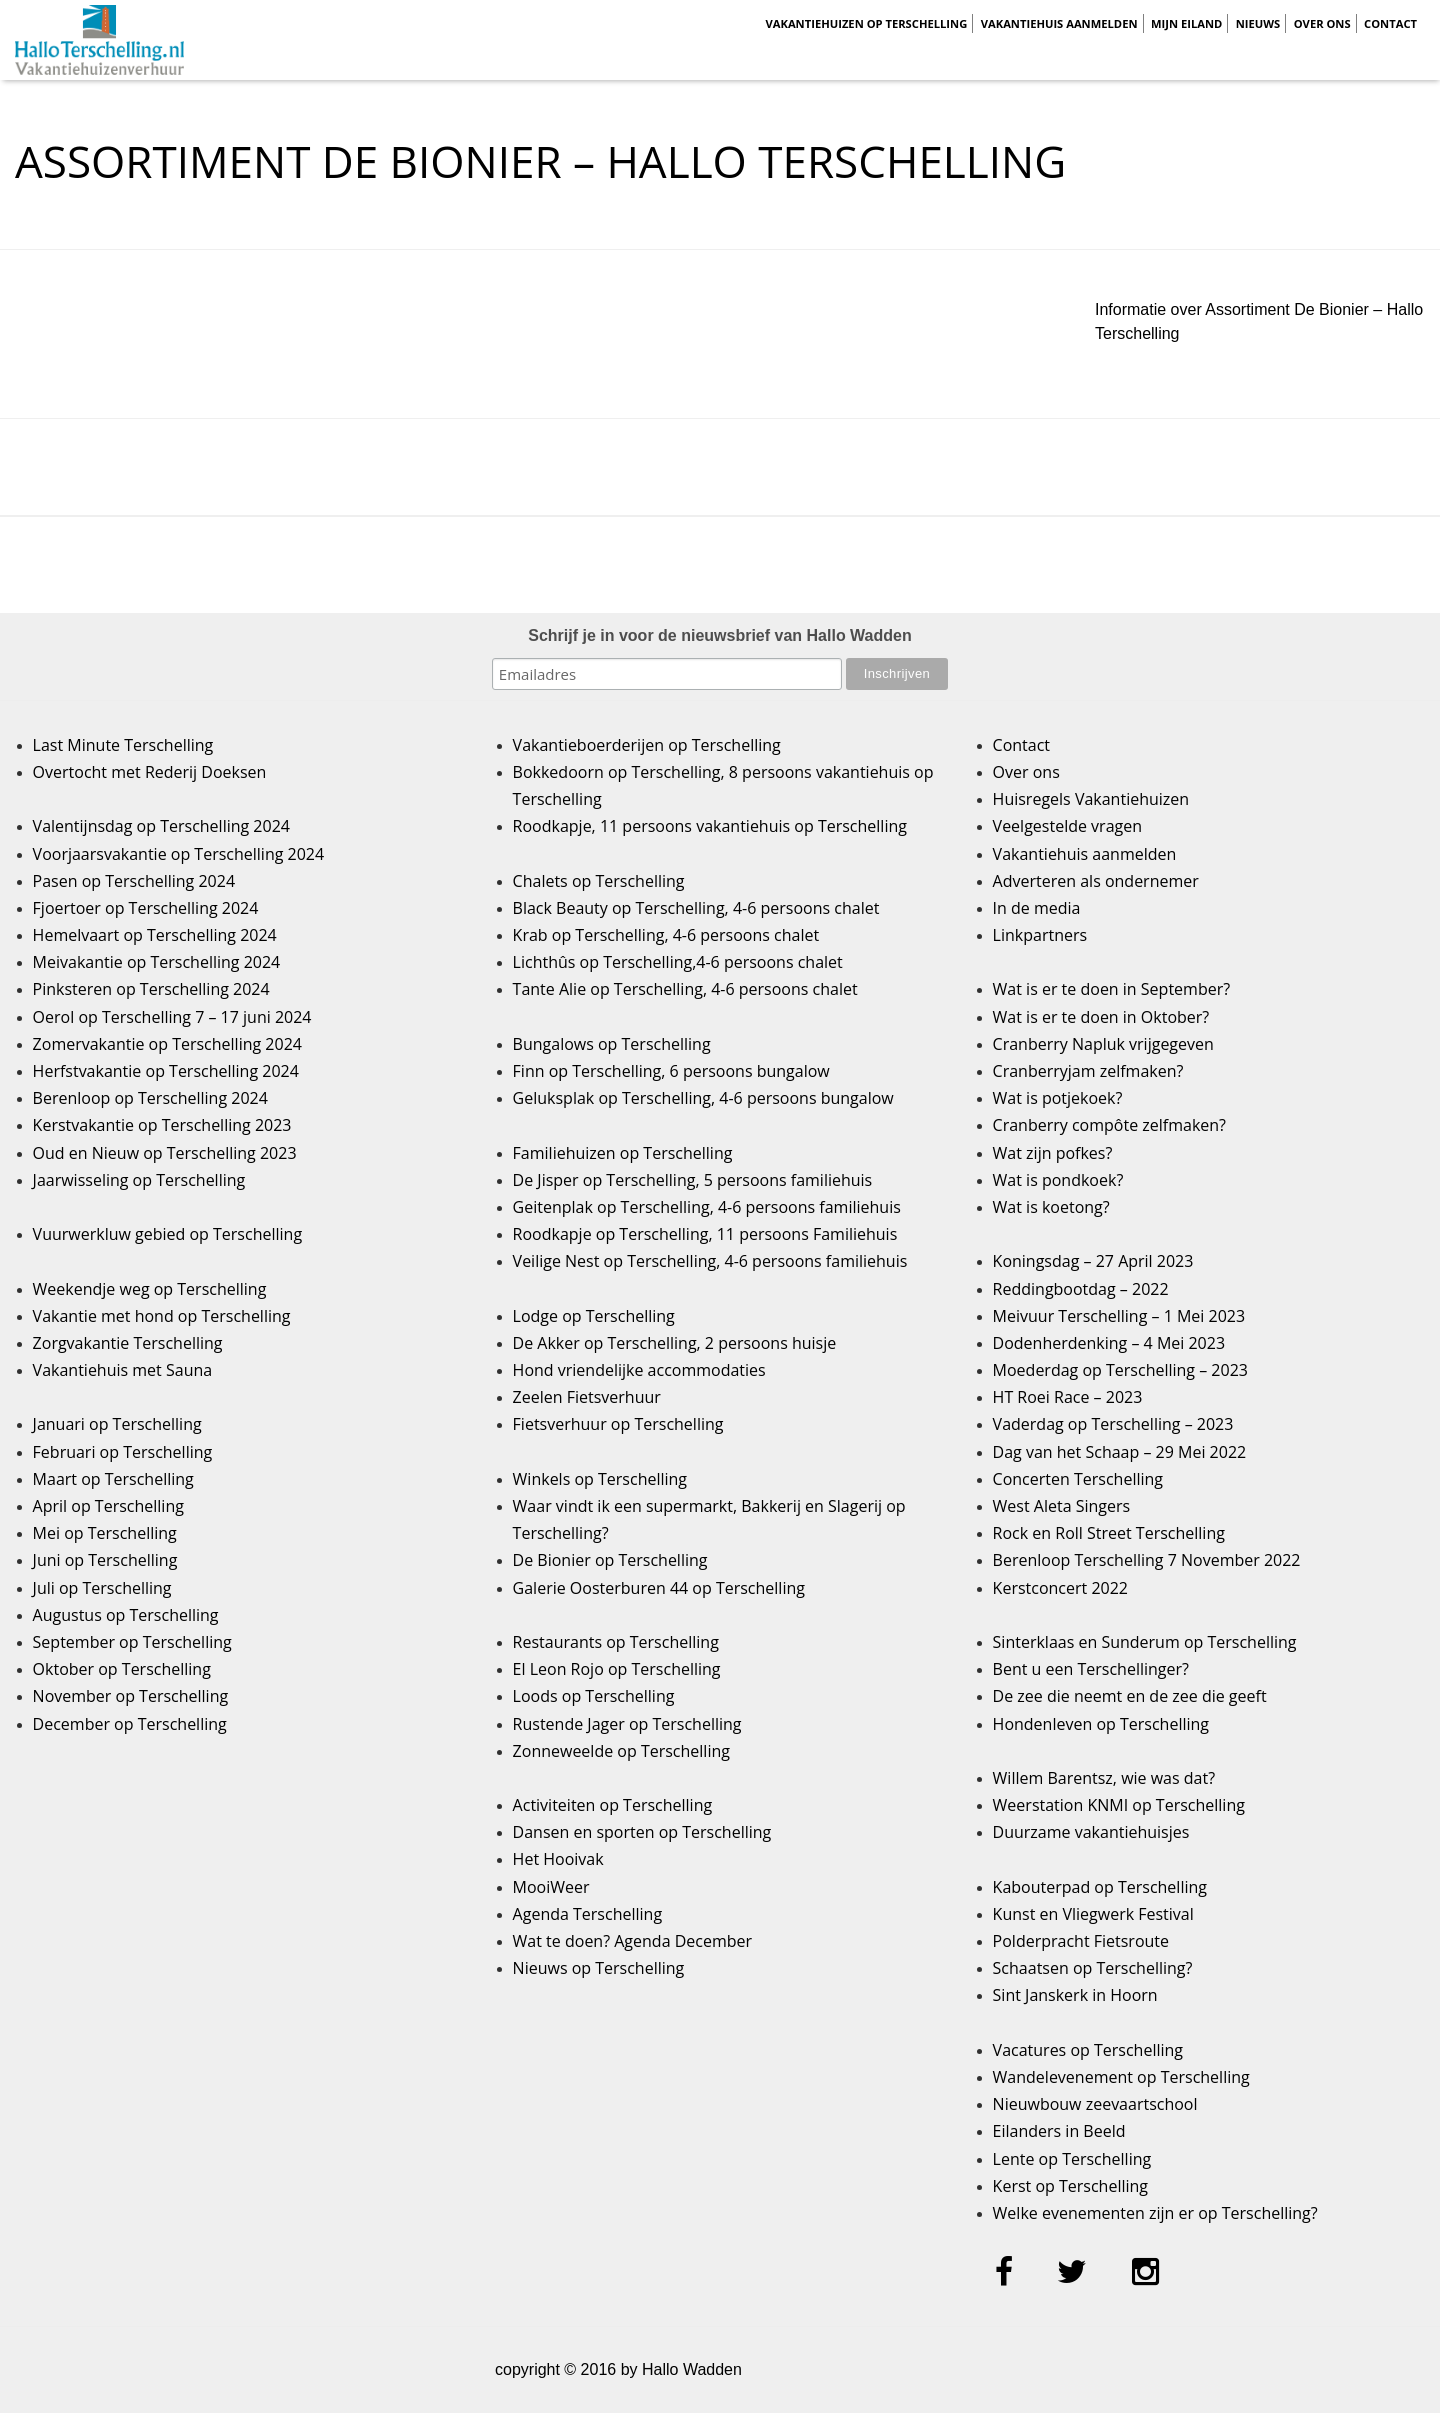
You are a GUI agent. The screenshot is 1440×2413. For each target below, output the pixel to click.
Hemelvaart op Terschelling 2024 (155, 935)
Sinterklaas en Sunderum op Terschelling (1145, 1642)
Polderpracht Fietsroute (1081, 1941)
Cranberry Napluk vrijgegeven (1103, 1044)
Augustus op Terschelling (126, 1615)
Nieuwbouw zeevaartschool (1095, 2104)
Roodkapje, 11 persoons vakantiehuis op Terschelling (710, 826)
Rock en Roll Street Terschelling (1109, 1533)
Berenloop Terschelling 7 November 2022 (1147, 1560)
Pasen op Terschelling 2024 (134, 881)
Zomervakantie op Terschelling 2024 (167, 1044)
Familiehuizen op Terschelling (623, 1153)
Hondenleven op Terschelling (1101, 1724)
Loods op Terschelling (594, 1696)
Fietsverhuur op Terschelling (618, 1424)
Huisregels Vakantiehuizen (1091, 799)
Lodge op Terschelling (594, 1316)
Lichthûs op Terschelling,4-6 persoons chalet (678, 962)
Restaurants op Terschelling (616, 1642)
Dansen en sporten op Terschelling (642, 1832)
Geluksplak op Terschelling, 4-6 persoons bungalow (703, 1098)
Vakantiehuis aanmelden (1059, 23)
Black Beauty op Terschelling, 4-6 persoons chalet (696, 908)
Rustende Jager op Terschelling (627, 1724)
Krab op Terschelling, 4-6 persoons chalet (666, 935)
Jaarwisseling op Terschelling (139, 1180)
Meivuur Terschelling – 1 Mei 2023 (1119, 1316)
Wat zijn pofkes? (1053, 1153)
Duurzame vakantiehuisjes (1091, 1832)
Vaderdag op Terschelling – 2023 (1113, 1424)
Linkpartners (1040, 935)
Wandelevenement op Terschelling (1121, 2077)
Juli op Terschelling (102, 1588)
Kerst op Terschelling (1070, 2186)
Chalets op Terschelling (599, 881)
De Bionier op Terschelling (610, 1560)
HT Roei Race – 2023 (1068, 1397)
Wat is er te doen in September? (1112, 989)
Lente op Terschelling (1072, 2159)
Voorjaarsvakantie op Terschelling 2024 (179, 854)
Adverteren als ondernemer (1096, 881)
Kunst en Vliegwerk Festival (1093, 1914)
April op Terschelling (108, 1506)
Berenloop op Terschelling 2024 (150, 1098)
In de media (1037, 908)
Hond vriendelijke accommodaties (639, 1370)
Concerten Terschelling (1078, 1479)
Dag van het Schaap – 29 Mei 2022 (1120, 1452)
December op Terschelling (130, 1724)
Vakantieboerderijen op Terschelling (647, 745)
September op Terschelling (132, 1642)
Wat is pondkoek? (1058, 1180)
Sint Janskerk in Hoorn (1075, 1995)
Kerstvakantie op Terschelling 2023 (162, 1125)
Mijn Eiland (1186, 23)
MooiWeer (551, 1887)
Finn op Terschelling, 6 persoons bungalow (671, 1071)
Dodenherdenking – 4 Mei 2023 (1109, 1343)
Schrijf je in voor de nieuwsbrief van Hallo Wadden (719, 635)
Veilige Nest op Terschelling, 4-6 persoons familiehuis (710, 1261)
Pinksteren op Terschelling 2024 (151, 989)
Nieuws (1258, 23)
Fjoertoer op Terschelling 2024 (146, 908)
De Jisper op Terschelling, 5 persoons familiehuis (693, 1180)
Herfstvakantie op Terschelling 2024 (166, 1071)
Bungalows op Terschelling (612, 1044)
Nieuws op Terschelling (599, 1968)
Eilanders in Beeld (1059, 2131)
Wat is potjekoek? (1058, 1098)
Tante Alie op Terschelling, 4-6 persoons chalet (685, 989)
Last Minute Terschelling (123, 745)
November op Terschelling (131, 1696)
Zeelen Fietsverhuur (587, 1397)
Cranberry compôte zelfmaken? (1109, 1125)
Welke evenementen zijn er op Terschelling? (1155, 2213)
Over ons (1322, 23)
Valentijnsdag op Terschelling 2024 (161, 826)
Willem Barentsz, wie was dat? (1104, 1778)
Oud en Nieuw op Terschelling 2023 (165, 1153)
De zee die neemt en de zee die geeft (1130, 1696)
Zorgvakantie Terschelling (128, 1343)
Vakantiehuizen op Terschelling (866, 23)
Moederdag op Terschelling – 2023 (1120, 1370)
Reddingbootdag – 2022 (1081, 1289)
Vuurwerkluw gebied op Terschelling (167, 1234)
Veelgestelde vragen (1067, 826)
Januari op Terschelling (117, 1424)
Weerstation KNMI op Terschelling (1119, 1805)
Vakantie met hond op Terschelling (162, 1316)
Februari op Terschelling (123, 1452)
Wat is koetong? (1051, 1207)
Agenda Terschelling (587, 1914)
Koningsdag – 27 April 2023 (1093, 1261)
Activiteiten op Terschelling (613, 1805)
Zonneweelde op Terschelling (621, 1751)
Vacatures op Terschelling (1088, 2050)
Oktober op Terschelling (122, 1669)
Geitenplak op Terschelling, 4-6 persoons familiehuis (707, 1207)
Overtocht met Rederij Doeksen (150, 772)
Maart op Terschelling (113, 1479)
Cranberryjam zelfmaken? (1088, 1071)
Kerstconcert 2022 (1060, 1588)
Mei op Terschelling (105, 1533)
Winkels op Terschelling (600, 1479)
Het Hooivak (558, 1859)
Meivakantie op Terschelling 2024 (157, 962)
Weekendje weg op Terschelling (150, 1289)
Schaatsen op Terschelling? (1093, 1968)
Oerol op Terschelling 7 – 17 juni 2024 (172, 1017)
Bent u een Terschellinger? (1091, 1669)
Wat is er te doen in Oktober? (1101, 1017)
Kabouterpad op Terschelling (1100, 1887)
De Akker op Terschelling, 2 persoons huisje (675, 1343)
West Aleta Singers (1062, 1506)
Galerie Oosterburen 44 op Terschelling (659, 1588)
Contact (1390, 23)
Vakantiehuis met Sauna (123, 1370)
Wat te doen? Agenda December (632, 1941)
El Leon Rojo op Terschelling (617, 1669)
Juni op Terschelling (105, 1560)
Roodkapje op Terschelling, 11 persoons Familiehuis (705, 1234)
